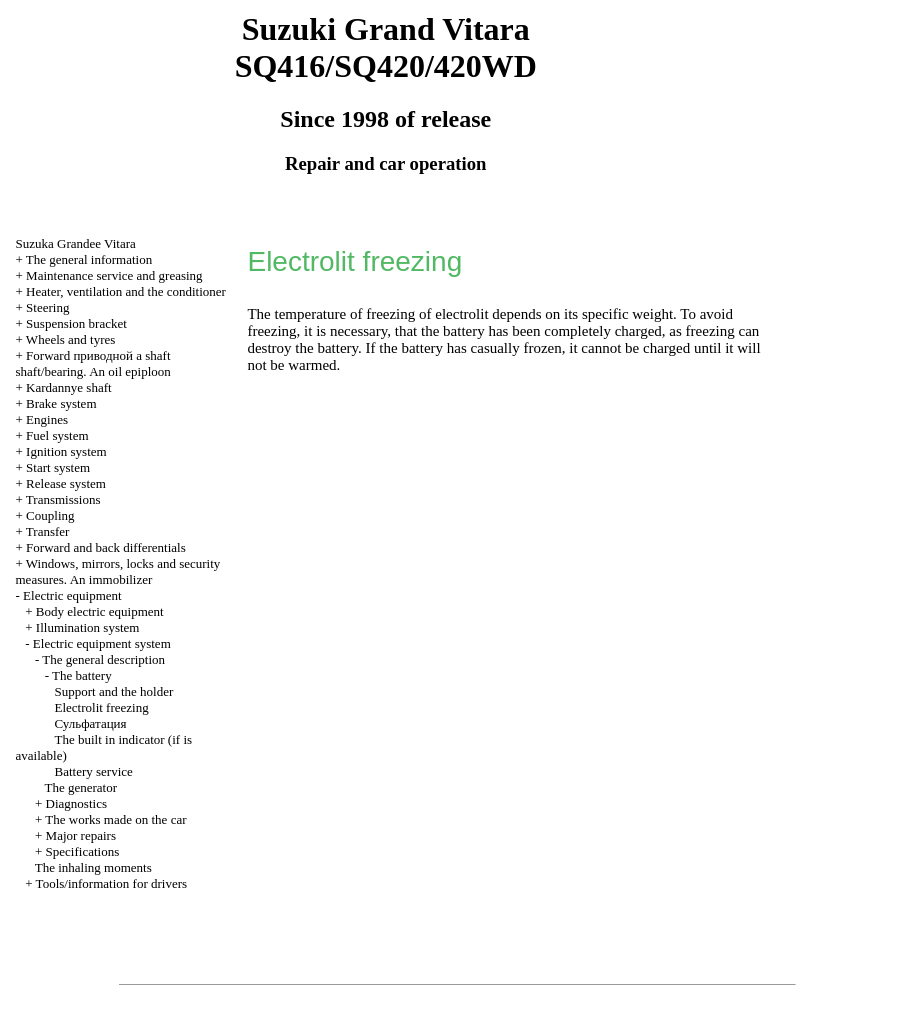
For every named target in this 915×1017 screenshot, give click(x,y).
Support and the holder (114, 691)
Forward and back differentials (106, 547)
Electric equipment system (102, 643)
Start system (58, 467)
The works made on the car (115, 819)
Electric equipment (72, 595)
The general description (103, 659)
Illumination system (88, 627)
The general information (89, 259)
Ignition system (66, 451)
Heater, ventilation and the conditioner (126, 291)
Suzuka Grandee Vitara (76, 243)
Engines (47, 419)
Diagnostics (76, 803)
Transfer (48, 531)
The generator (81, 787)
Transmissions (63, 499)
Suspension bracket (76, 323)
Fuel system (57, 435)
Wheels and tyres (71, 339)
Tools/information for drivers (111, 883)
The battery (82, 675)
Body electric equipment (100, 611)
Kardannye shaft (69, 387)
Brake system (61, 403)
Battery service (94, 771)
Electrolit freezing (102, 707)
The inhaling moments (93, 867)
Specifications (83, 851)
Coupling (50, 515)
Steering (47, 307)
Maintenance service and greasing (114, 275)
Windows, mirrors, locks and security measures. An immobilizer (118, 571)
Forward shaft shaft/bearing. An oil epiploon (93, 363)
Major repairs (81, 835)
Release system (66, 483)
